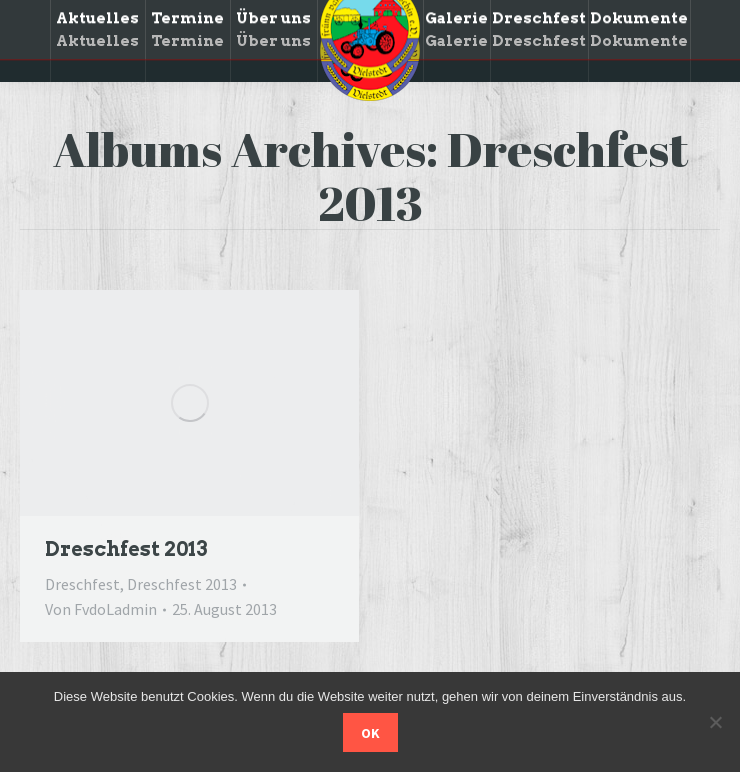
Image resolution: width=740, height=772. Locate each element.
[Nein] (715, 722)
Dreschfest (82, 584)
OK (370, 733)
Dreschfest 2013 (126, 549)
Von (101, 609)
